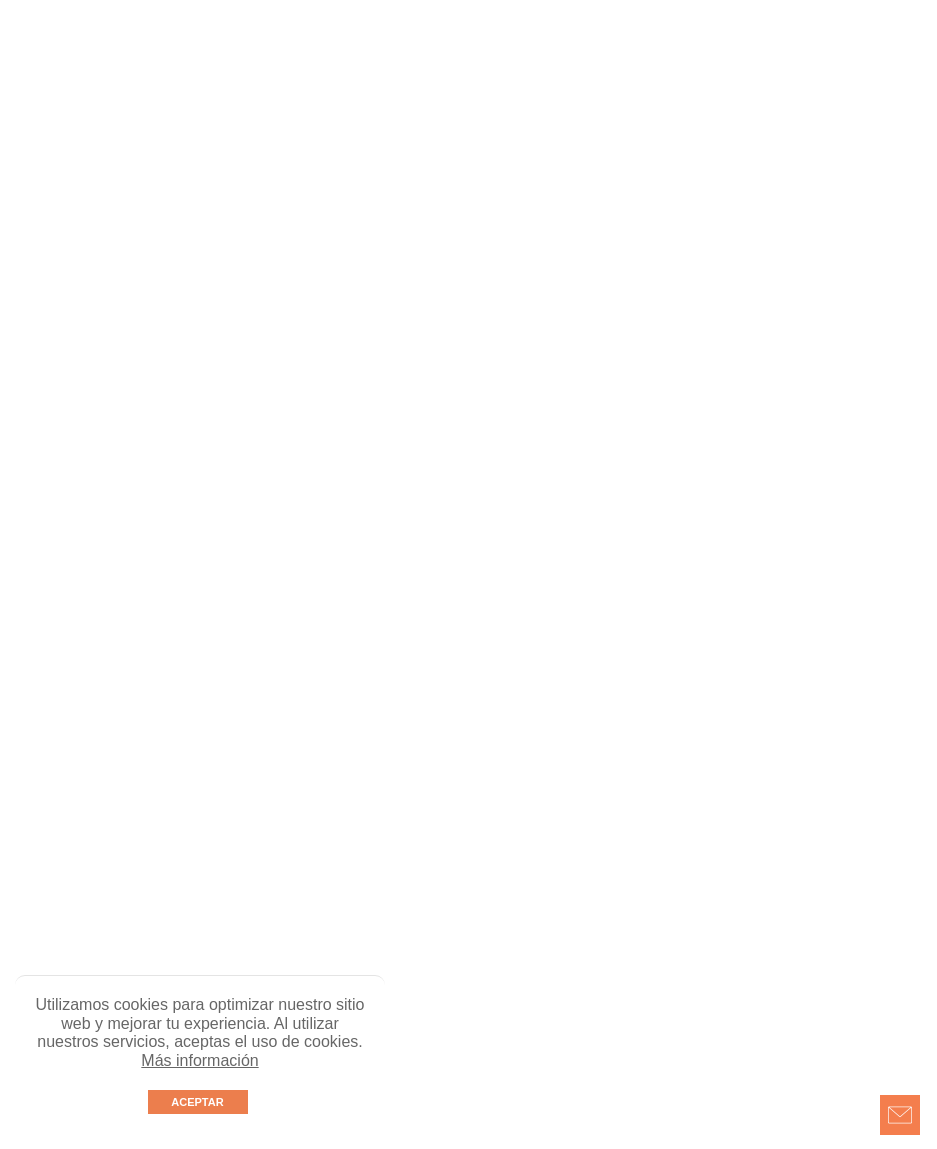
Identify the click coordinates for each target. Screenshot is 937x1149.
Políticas (861, 51)
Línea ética (683, 51)
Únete (526, 51)
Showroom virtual (328, 51)
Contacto (597, 51)
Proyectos (218, 51)
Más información (199, 1060)
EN (485, 87)
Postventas (776, 51)
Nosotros (136, 51)
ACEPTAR (197, 1102)
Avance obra (445, 51)
